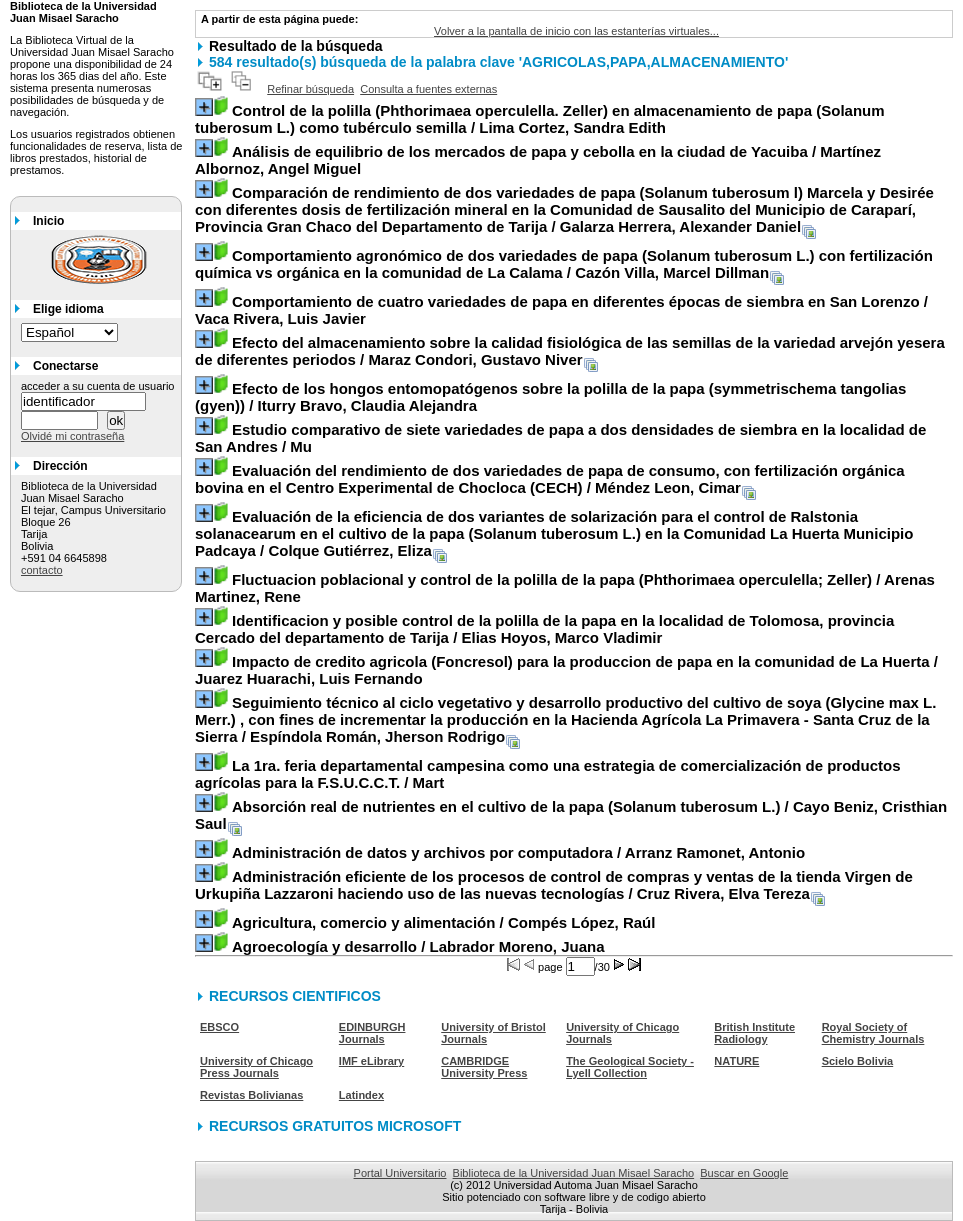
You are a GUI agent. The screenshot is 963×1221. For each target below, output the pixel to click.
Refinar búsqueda (310, 89)
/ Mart (548, 774)
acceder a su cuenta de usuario (98, 386)
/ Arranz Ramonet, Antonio (518, 852)
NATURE (736, 1061)
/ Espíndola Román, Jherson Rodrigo (565, 719)
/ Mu (560, 438)
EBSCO (219, 1027)
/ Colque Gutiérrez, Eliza (554, 533)
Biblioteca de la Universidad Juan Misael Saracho (574, 1173)
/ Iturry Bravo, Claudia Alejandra (550, 397)
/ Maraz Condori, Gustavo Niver (570, 351)
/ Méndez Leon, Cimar (550, 479)
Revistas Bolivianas (251, 1095)
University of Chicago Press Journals (256, 1067)
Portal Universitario (400, 1173)
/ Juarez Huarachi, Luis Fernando (566, 670)
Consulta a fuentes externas (428, 89)
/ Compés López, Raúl (443, 922)
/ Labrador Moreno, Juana (418, 946)
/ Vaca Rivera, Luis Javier (561, 310)
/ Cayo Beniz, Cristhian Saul (571, 815)
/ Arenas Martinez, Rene (565, 588)
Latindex (361, 1095)
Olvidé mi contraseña (72, 436)
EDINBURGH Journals (372, 1033)
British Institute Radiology (754, 1033)
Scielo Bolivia (858, 1061)
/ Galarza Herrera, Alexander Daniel (564, 209)
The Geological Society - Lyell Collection (630, 1067)
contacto (42, 570)
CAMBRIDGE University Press (484, 1067)
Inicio (48, 221)
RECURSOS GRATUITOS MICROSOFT (335, 1126)
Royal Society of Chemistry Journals (873, 1033)
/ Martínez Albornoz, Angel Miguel (538, 160)
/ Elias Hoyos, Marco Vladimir (544, 629)
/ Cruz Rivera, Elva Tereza (554, 885)
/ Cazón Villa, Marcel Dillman (564, 264)
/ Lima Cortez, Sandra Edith (540, 119)
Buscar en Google (744, 1173)
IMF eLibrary (371, 1061)
